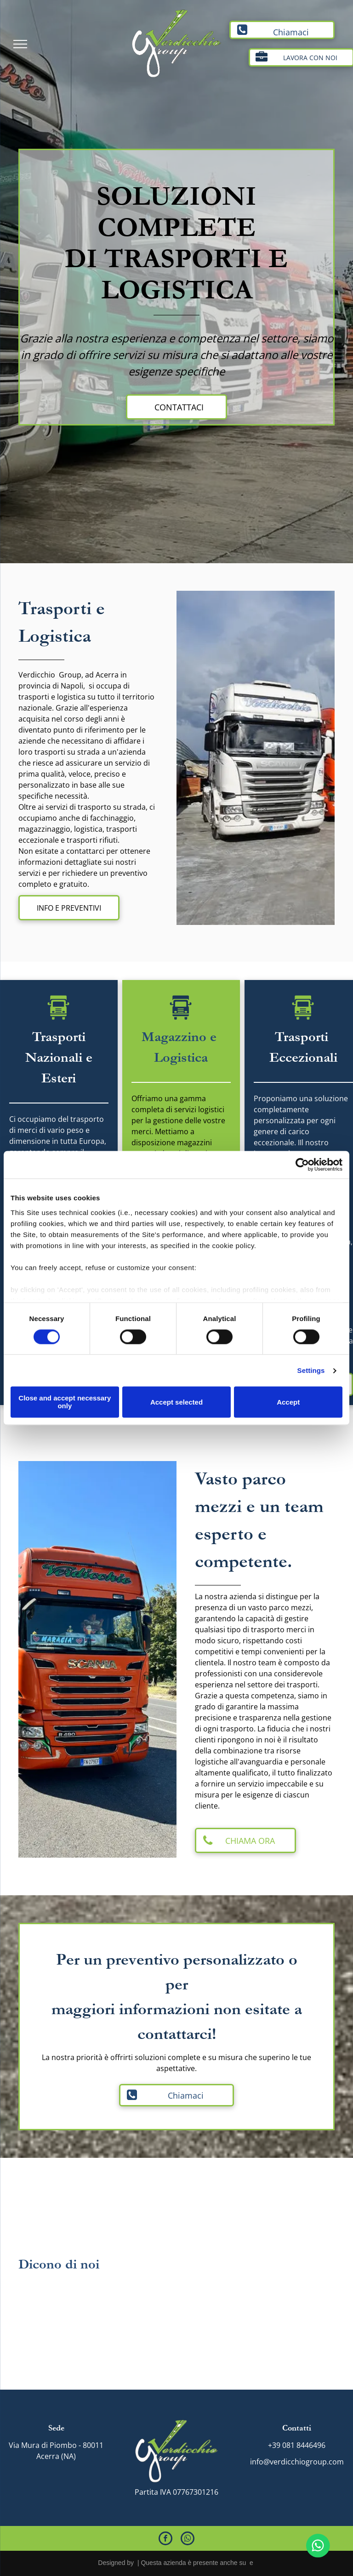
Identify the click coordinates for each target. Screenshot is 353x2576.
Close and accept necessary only (64, 1402)
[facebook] (165, 2539)
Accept (288, 1402)
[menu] (20, 44)
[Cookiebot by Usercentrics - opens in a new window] (302, 1164)
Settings (311, 1370)
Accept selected (176, 1402)
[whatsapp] (187, 2539)
